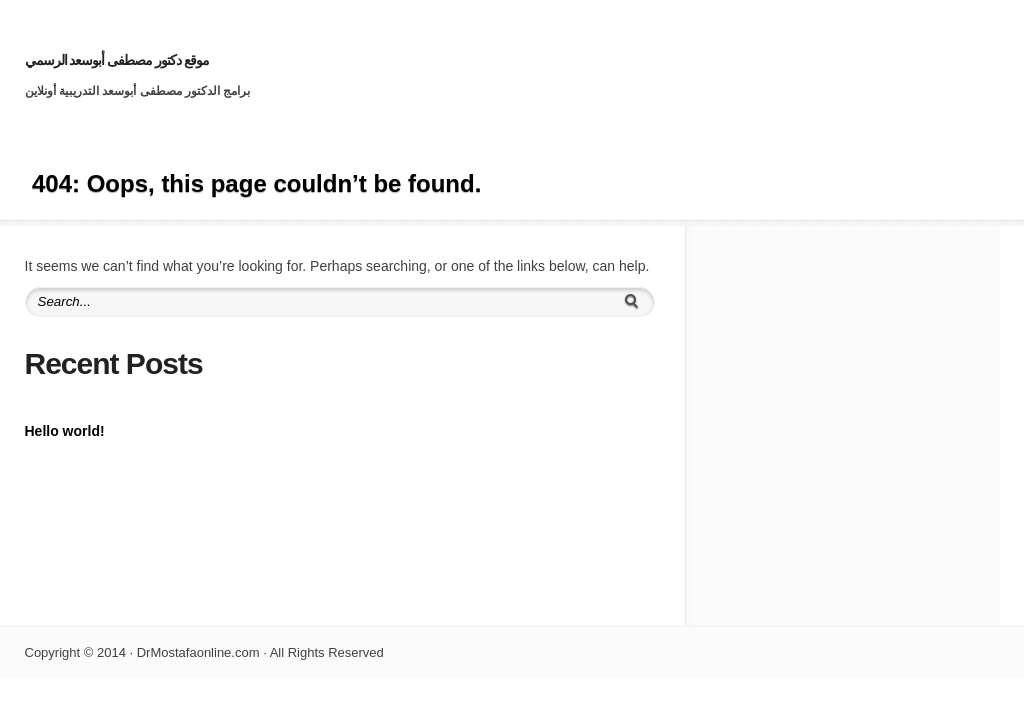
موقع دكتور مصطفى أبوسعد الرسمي (117, 60)
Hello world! (65, 431)
